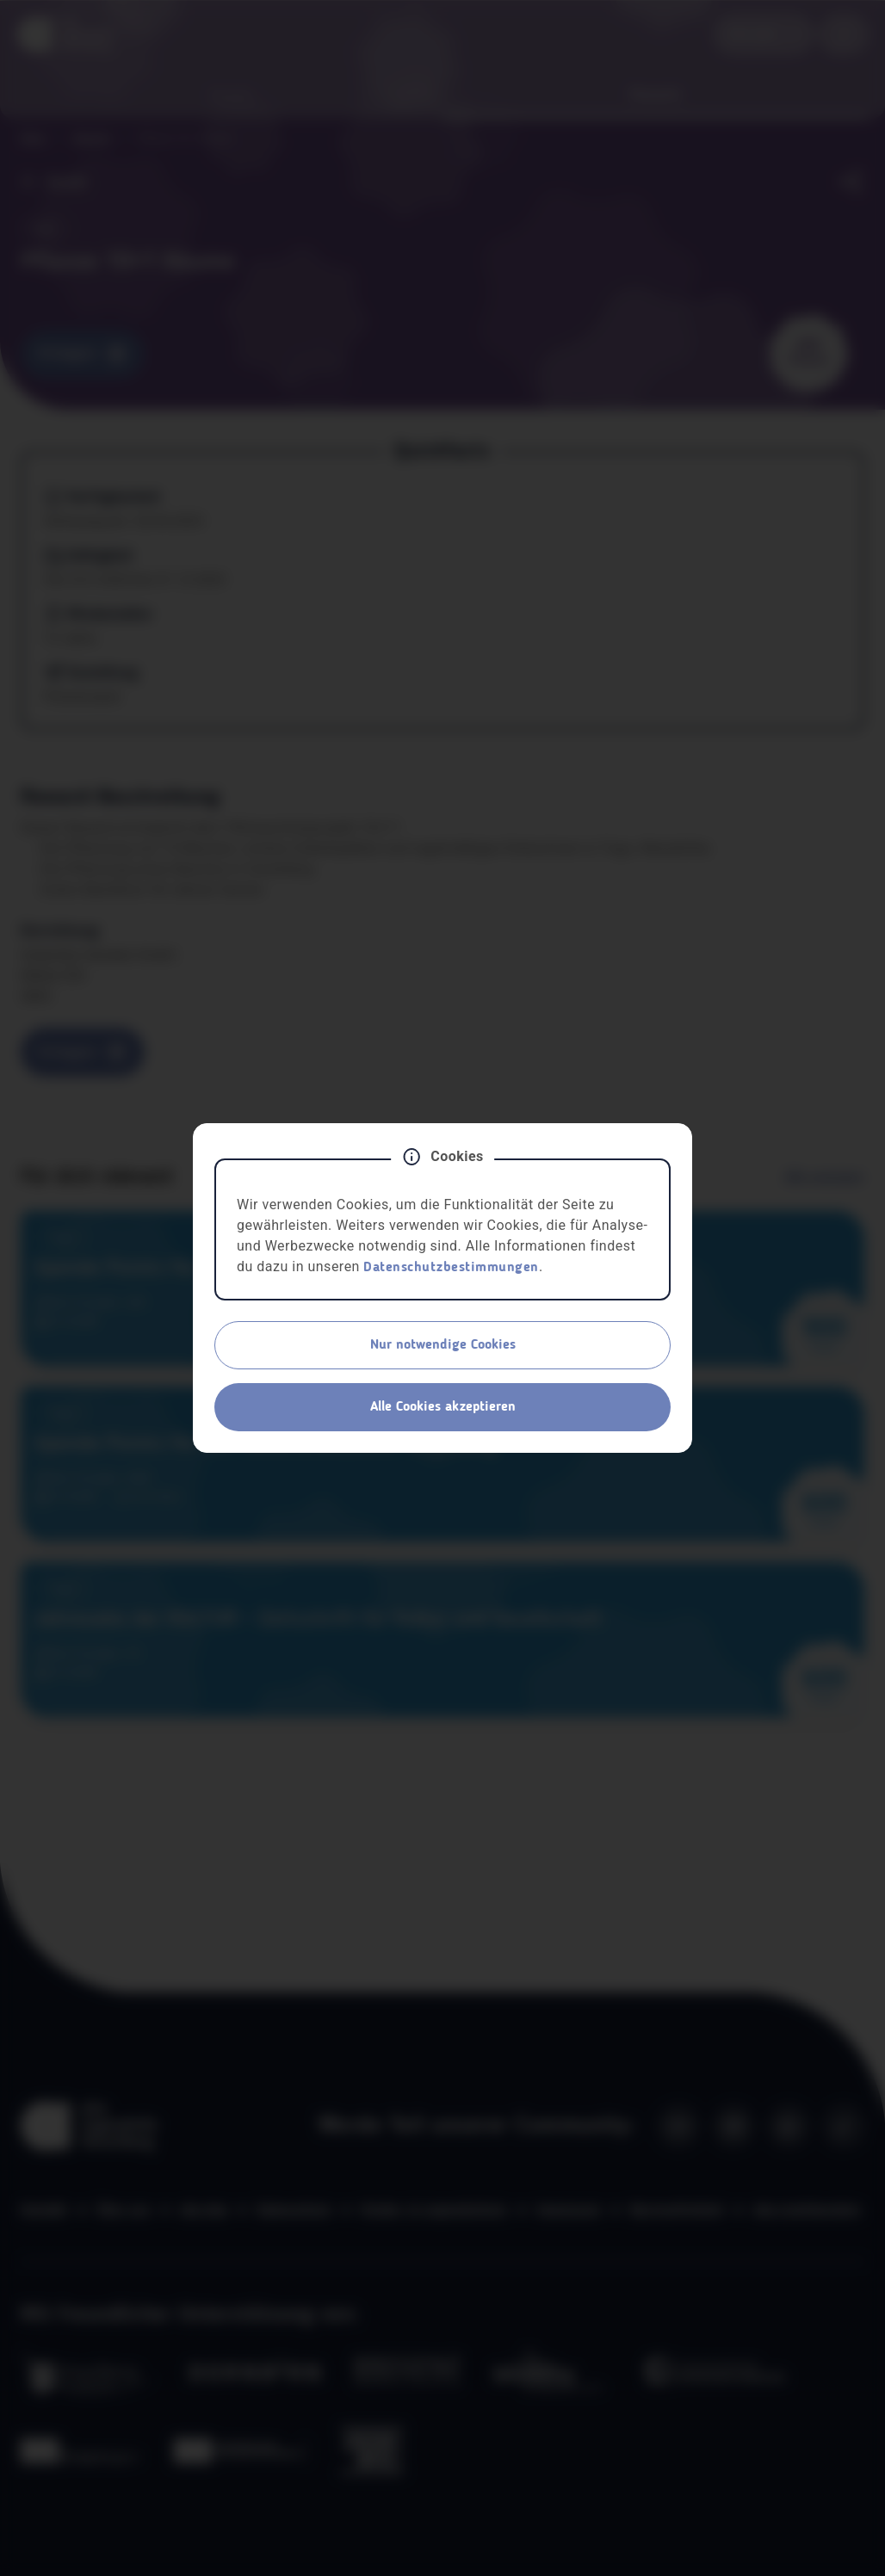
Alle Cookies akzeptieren (443, 1407)
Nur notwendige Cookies (443, 1345)
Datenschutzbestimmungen (451, 1268)
